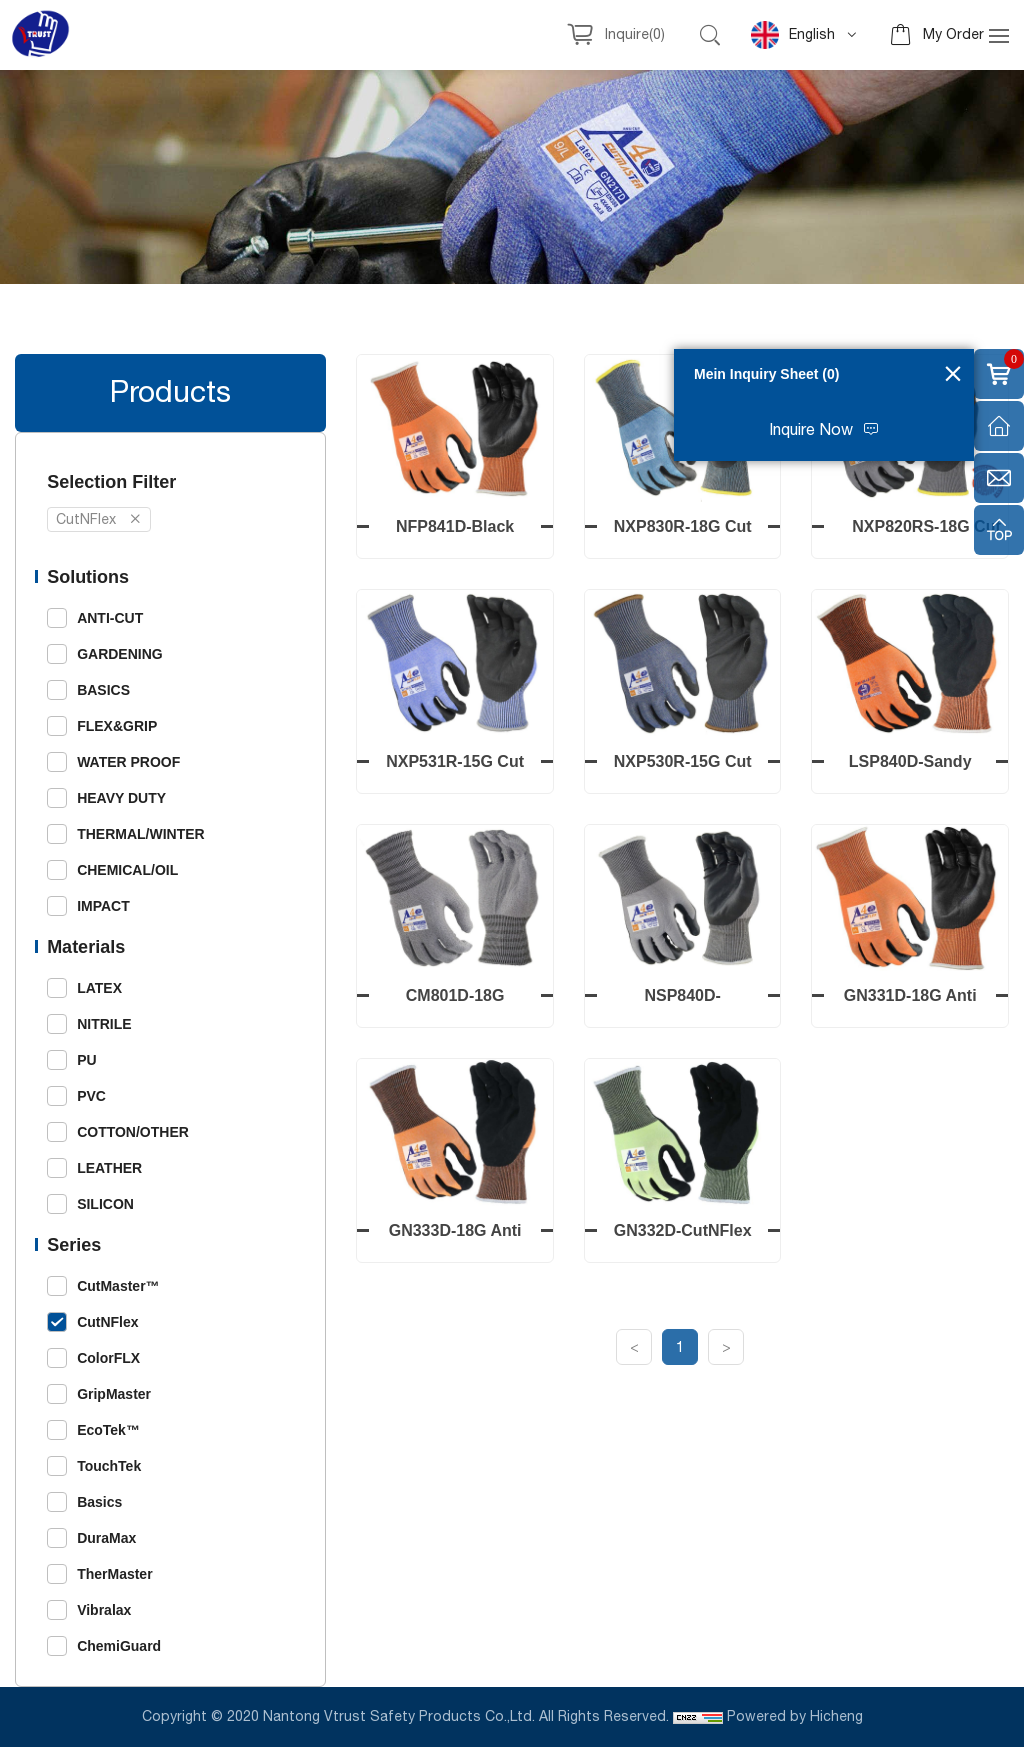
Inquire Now (811, 430)
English (793, 35)
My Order (953, 35)
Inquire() (635, 35)
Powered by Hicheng (797, 1717)
